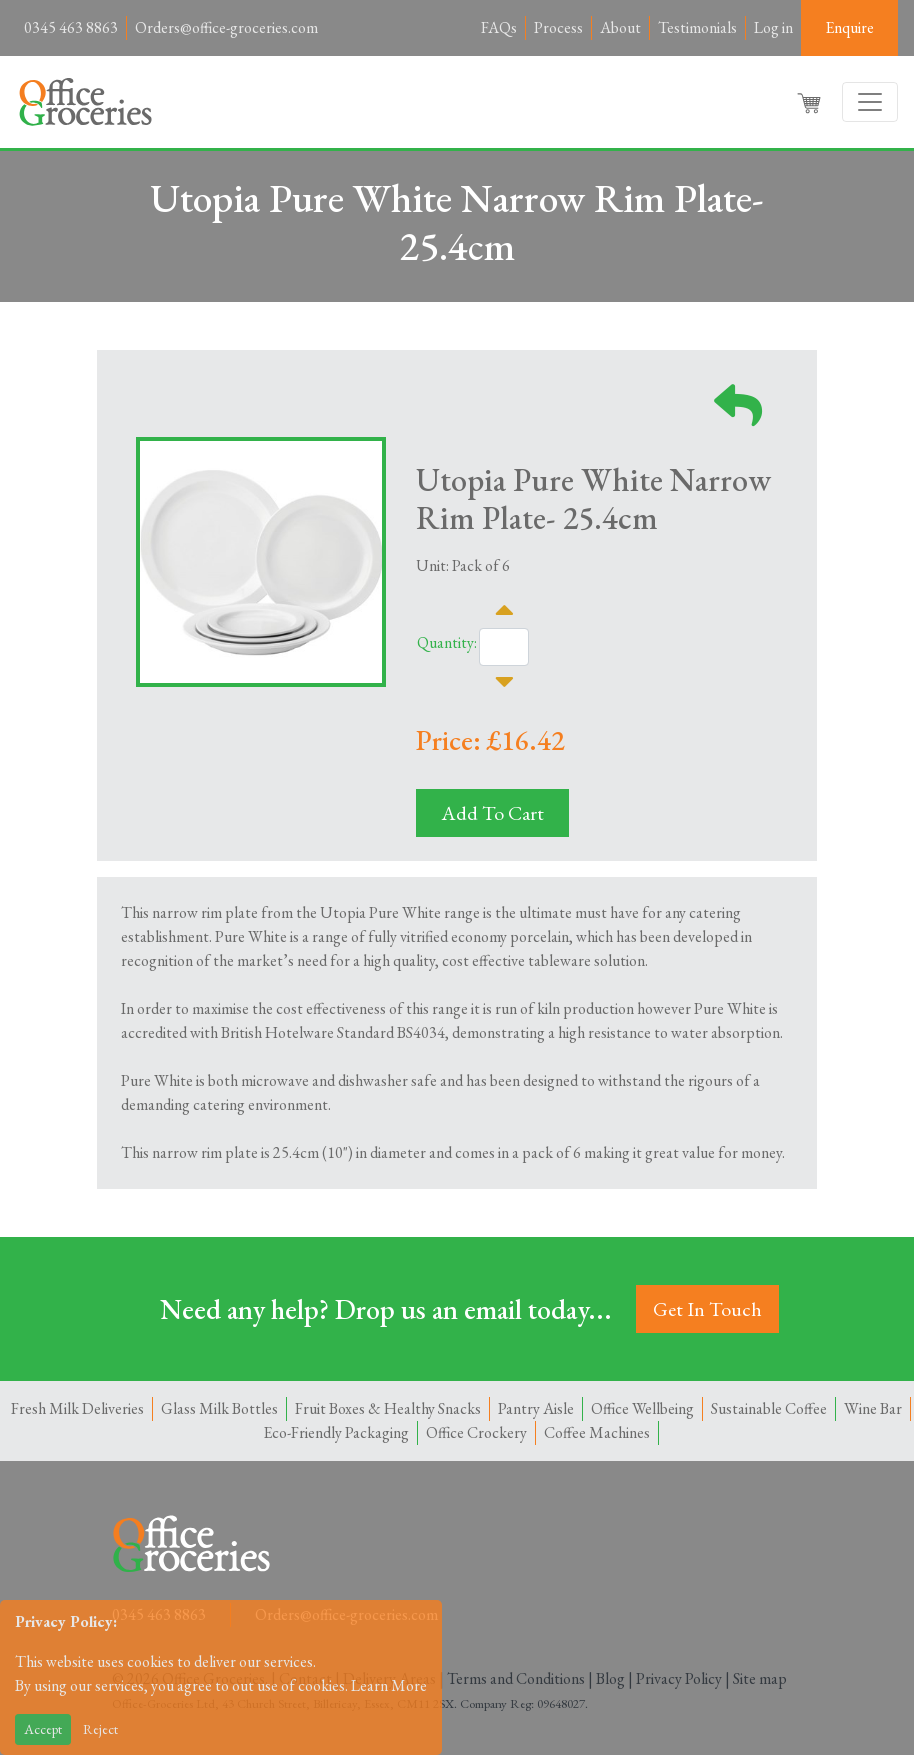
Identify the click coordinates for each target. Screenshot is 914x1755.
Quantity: (447, 642)
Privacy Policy (679, 1678)
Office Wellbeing (642, 1408)
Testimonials (697, 27)
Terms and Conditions (516, 1678)
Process (558, 27)
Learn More (389, 1685)
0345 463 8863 (71, 27)
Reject (100, 1729)
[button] (811, 102)
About (620, 27)
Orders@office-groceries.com (226, 27)
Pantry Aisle (536, 1408)
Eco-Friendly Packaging (336, 1432)
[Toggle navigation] (870, 102)
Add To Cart (492, 813)
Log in (773, 27)
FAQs (499, 27)
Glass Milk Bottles (219, 1408)
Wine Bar (873, 1408)
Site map (760, 1678)
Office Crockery (476, 1432)
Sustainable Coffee (769, 1408)
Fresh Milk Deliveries (77, 1408)
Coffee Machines (597, 1432)
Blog (610, 1678)
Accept (43, 1729)
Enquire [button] (849, 27)
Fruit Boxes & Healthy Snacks (388, 1408)
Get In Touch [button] (707, 1309)
